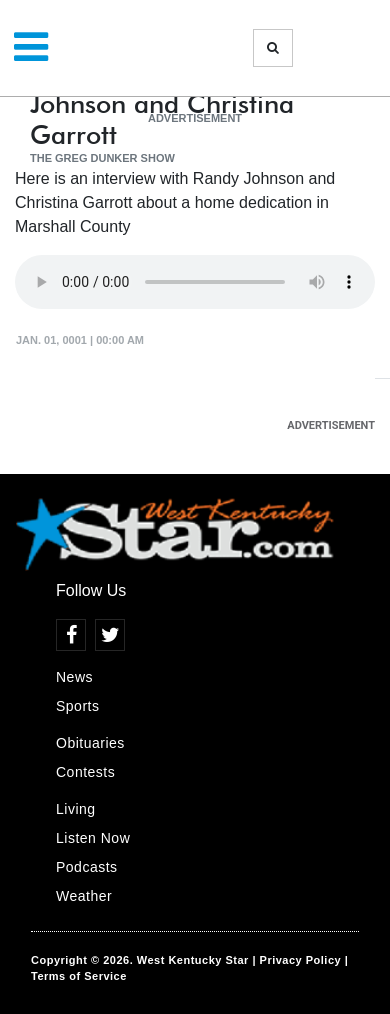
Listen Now (93, 838)
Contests (85, 772)
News (74, 677)
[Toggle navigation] (31, 48)
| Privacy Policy (296, 960)
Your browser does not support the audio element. (195, 282)
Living (76, 809)
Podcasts (87, 867)
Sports (77, 706)
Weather (84, 896)
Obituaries (90, 743)
